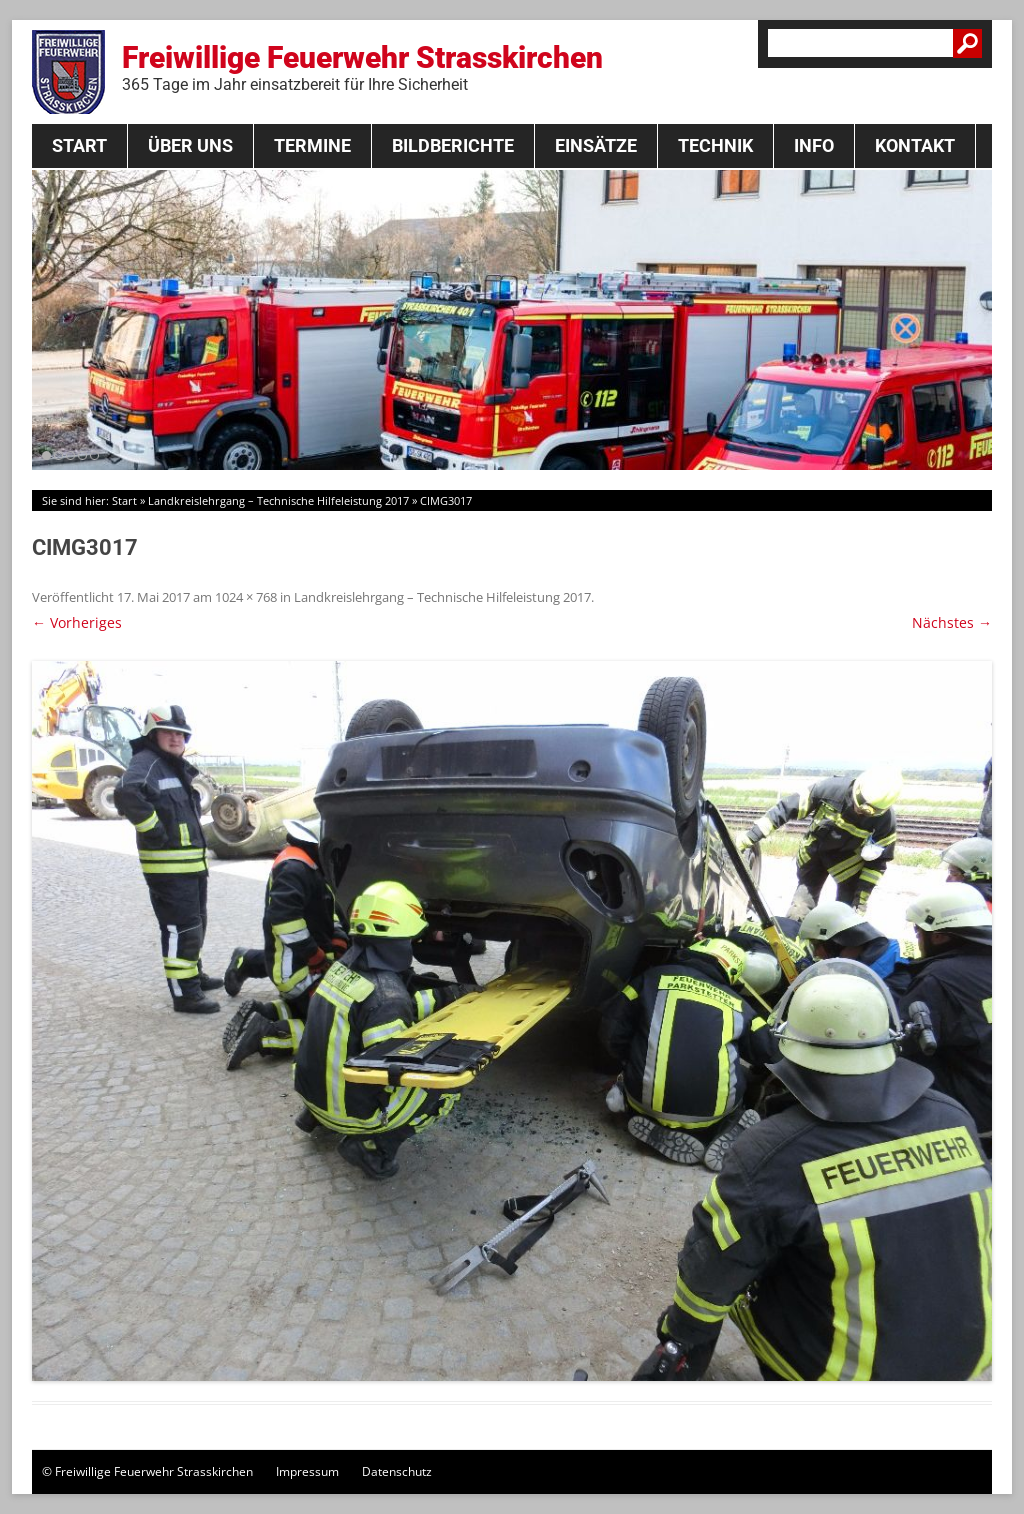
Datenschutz (397, 1471)
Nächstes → (952, 622)
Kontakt (915, 145)
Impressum (307, 1471)
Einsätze (596, 145)
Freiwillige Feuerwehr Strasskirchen (362, 67)
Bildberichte (453, 145)
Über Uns (190, 145)
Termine (312, 145)
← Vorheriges (77, 622)
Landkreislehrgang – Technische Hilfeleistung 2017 (278, 500)
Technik (715, 145)
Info (814, 145)
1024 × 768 (246, 597)
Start (79, 145)
